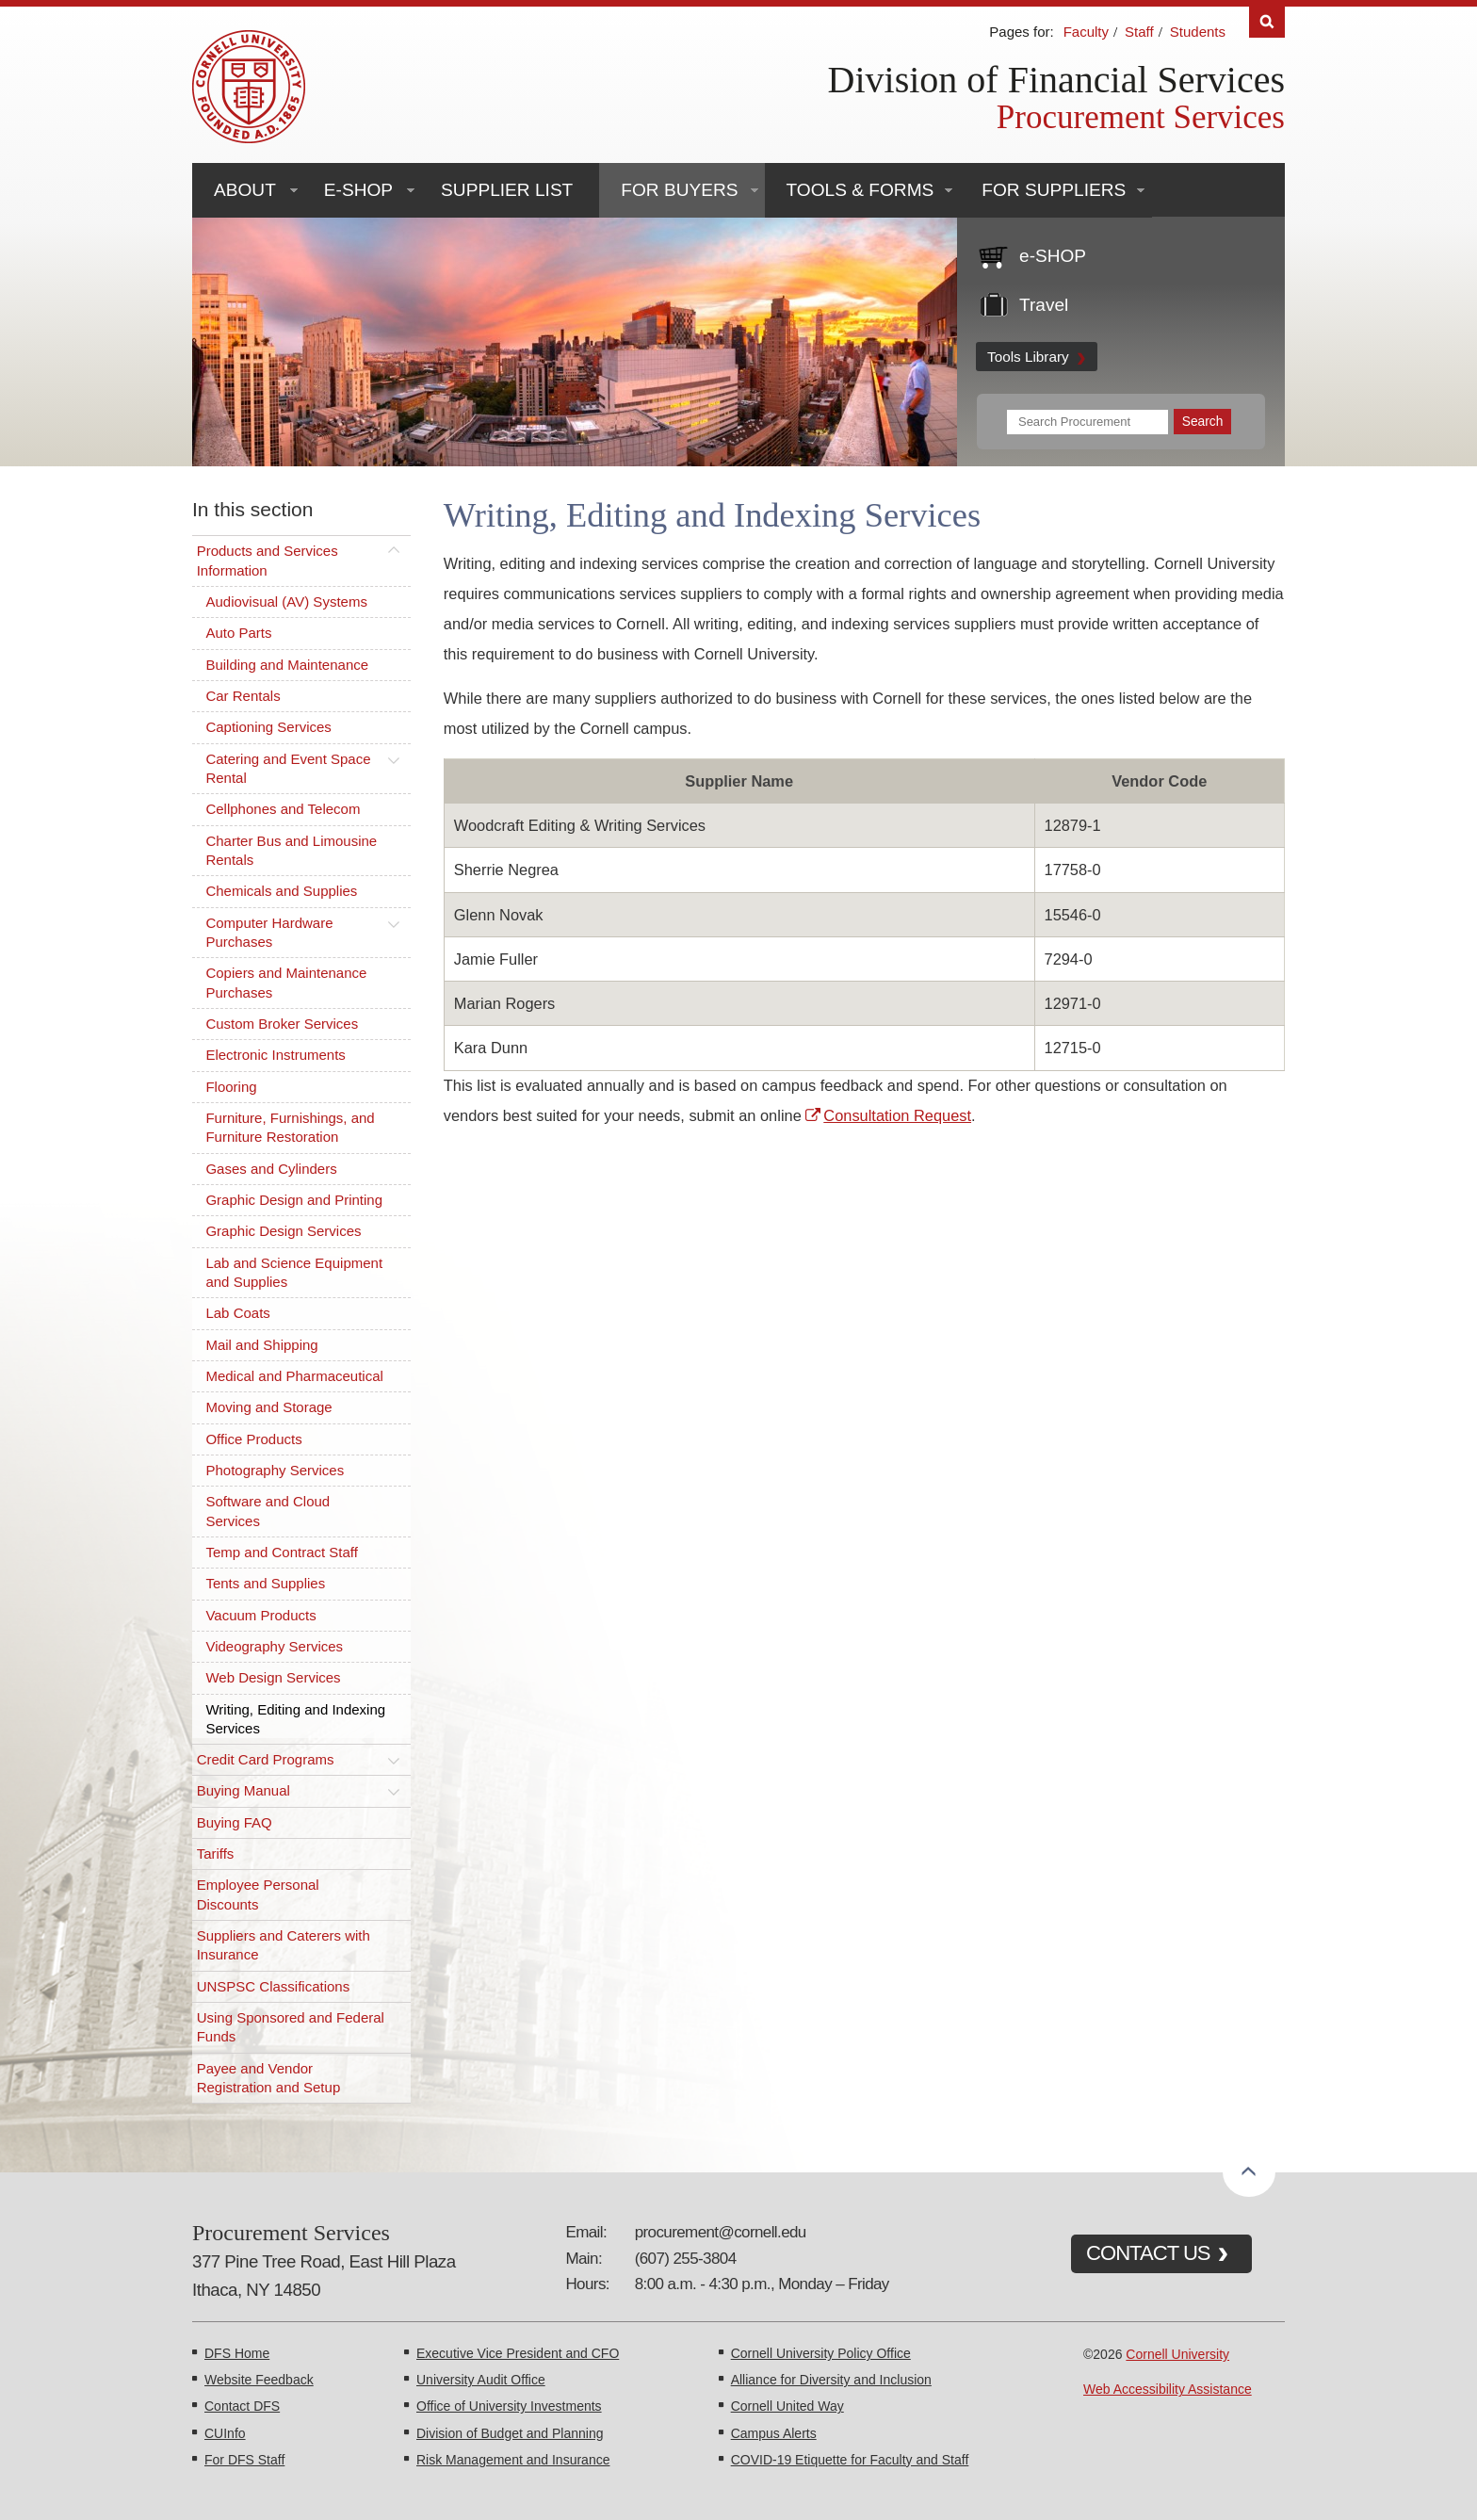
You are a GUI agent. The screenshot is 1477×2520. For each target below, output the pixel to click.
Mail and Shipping (261, 1345)
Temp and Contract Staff (281, 1552)
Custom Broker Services (281, 1024)
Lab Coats (237, 1313)
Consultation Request (897, 1115)
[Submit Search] (1202, 421)
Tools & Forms (860, 190)
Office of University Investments (509, 2406)
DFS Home (236, 2353)
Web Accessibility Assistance (1167, 2389)
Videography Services (274, 1646)
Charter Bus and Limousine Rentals (291, 850)
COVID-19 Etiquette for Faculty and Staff (850, 2459)
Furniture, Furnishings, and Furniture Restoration (289, 1127)
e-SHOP (358, 190)
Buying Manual (243, 1790)
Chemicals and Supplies (281, 891)
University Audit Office (480, 2379)
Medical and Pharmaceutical (293, 1376)
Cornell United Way (787, 2406)
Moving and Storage (268, 1407)
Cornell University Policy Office (821, 2353)
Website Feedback (259, 2379)
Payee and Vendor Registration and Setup (269, 2077)
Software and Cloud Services (267, 1510)
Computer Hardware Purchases (269, 932)
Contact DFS (242, 2406)
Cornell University (1177, 2354)
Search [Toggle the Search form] (1267, 22)
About (245, 190)
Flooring (230, 1087)
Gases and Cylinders (270, 1169)
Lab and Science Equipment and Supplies (293, 1272)
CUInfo (225, 2433)
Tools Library (1028, 357)
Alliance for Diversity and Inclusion (831, 2379)
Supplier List (507, 190)
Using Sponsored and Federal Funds (290, 2026)
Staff (1139, 32)
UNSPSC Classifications (273, 1986)
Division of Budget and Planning (509, 2433)
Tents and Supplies (265, 1583)
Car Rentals (242, 696)
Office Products (253, 1439)
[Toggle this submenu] (394, 551)
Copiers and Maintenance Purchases (285, 982)
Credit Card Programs (265, 1759)
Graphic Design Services (283, 1231)
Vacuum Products (260, 1615)
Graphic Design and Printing (293, 1200)
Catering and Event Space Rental (287, 768)
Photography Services (274, 1470)
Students (1197, 32)
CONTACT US (1148, 2253)
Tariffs (216, 1853)
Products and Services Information (267, 560)
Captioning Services (268, 727)
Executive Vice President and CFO (517, 2353)
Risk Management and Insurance (512, 2459)
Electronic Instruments (275, 1055)
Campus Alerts (774, 2433)
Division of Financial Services (1056, 79)
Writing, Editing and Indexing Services (295, 1718)
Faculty (1086, 32)
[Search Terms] (1087, 422)
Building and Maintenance (286, 665)
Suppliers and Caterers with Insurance (283, 1944)
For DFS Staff (244, 2459)
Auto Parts (238, 633)
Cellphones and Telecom (282, 809)
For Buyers (679, 190)
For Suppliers (1054, 190)
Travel (1043, 305)
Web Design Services (272, 1677)
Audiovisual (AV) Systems (285, 601)
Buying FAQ (234, 1822)
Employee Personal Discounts (258, 1894)
